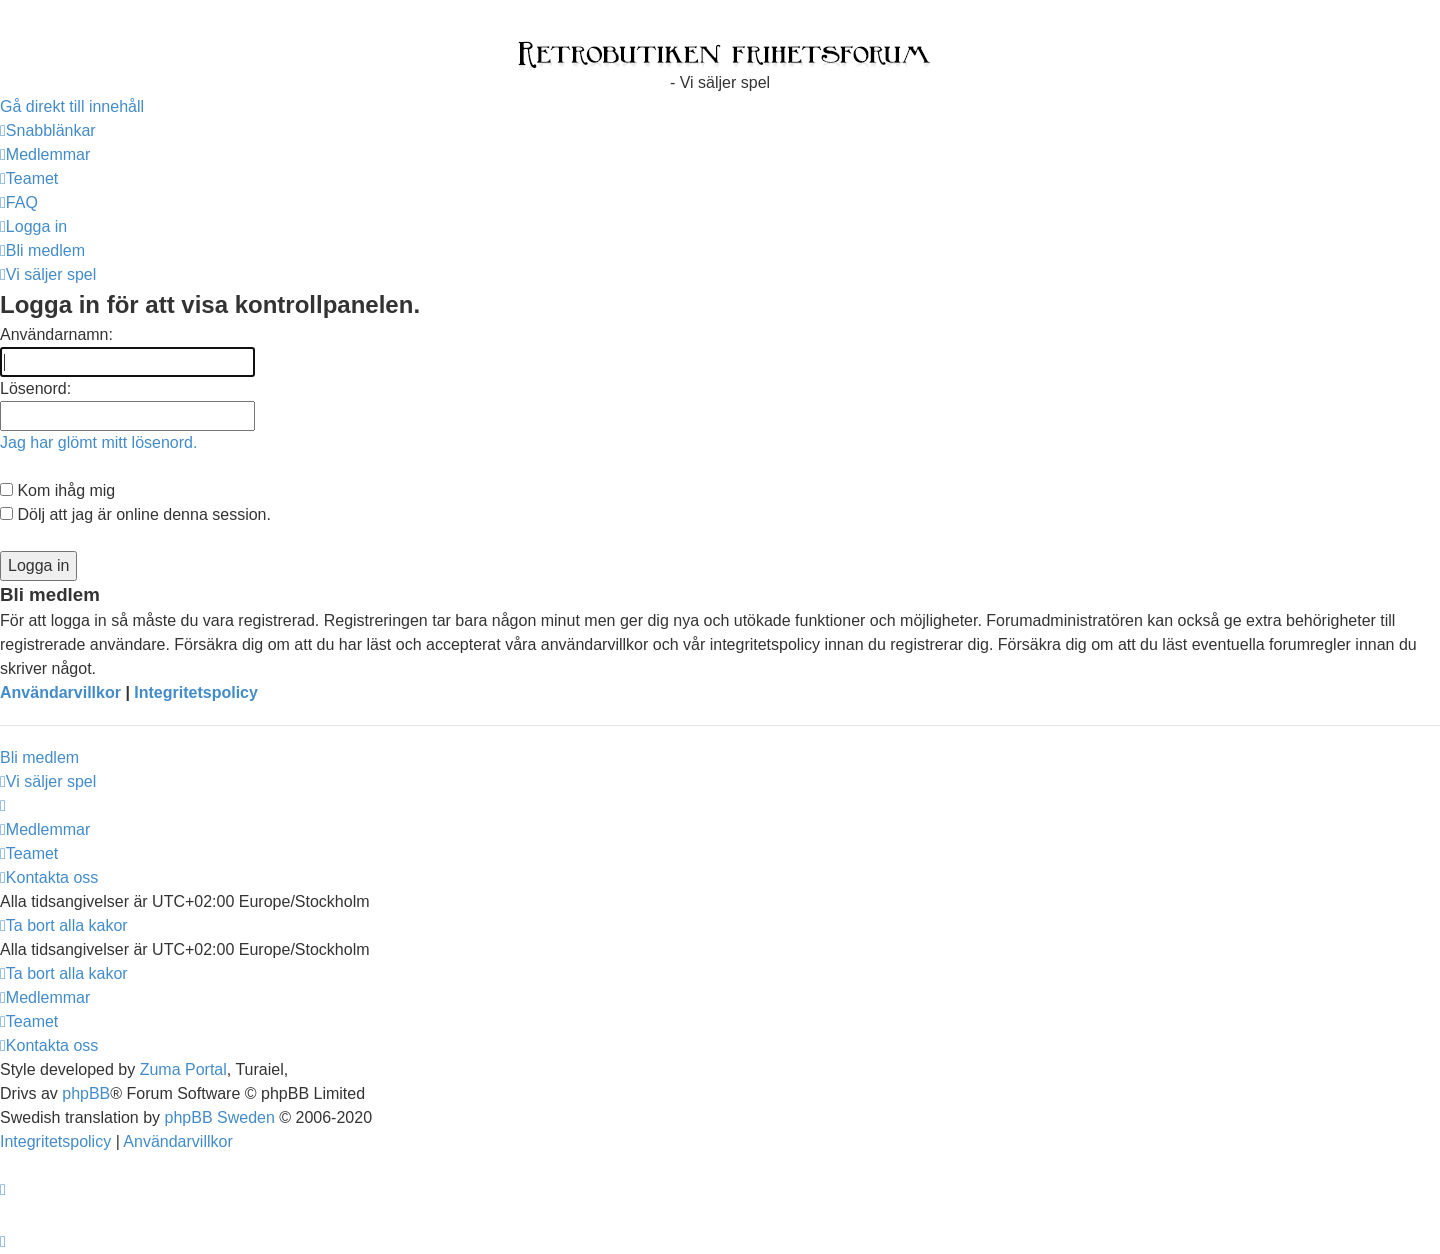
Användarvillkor (60, 692)
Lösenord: (35, 388)
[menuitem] (45, 154)
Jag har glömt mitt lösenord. (98, 442)
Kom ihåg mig (57, 490)
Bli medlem (39, 757)
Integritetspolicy (196, 692)
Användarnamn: (56, 334)
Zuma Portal (183, 1069)
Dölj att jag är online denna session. (135, 514)
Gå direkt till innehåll (72, 106)
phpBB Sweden (220, 1117)
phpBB (86, 1093)
